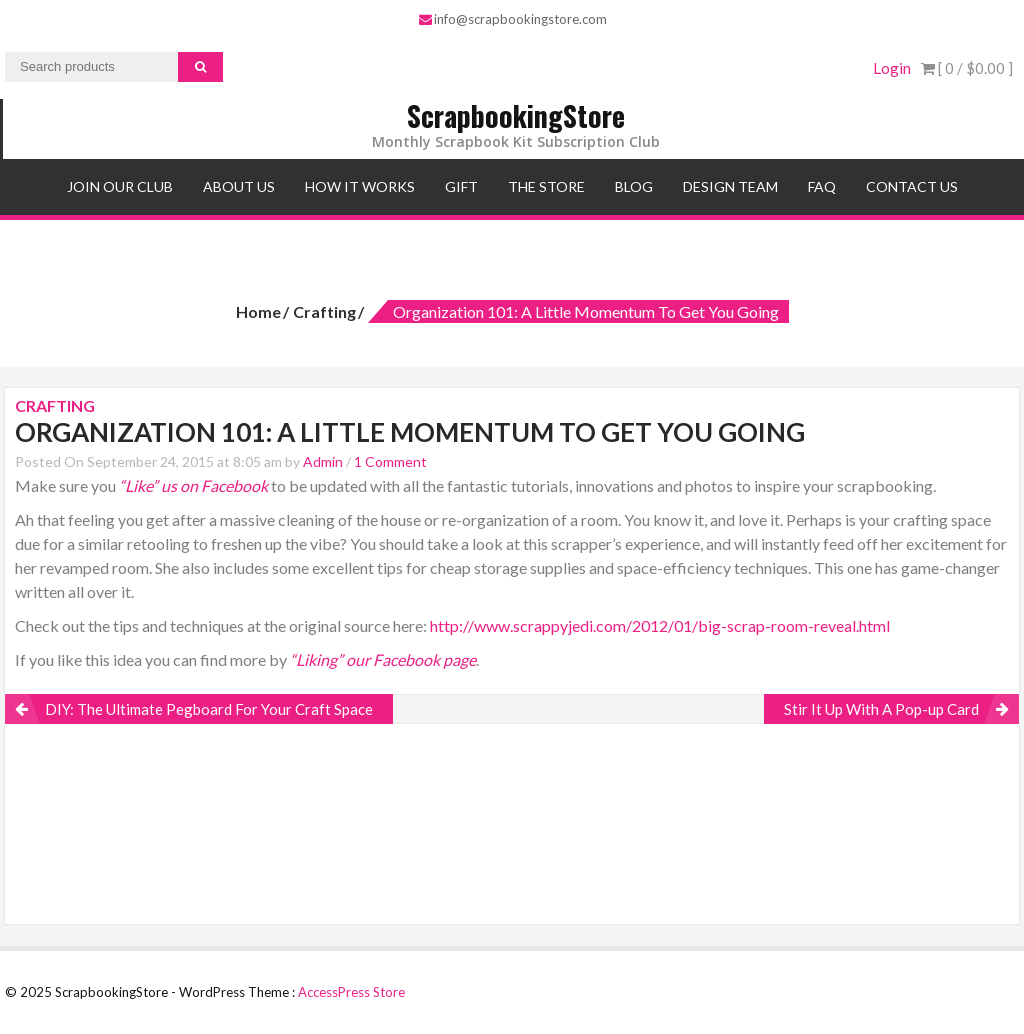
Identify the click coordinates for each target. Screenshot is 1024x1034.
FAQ (822, 186)
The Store (546, 186)
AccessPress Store (351, 992)
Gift (461, 186)
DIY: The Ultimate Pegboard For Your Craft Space (209, 709)
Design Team (730, 186)
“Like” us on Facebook (193, 485)
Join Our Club (120, 186)
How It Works (360, 186)
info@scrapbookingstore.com (513, 19)
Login (892, 68)
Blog (634, 186)
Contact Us (912, 186)
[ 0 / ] (967, 68)
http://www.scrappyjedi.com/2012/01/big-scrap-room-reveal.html (660, 625)
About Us (239, 186)
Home (258, 311)
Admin (323, 461)
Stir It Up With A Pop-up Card (881, 709)
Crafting (324, 311)
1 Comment (390, 461)
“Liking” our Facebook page (383, 659)
